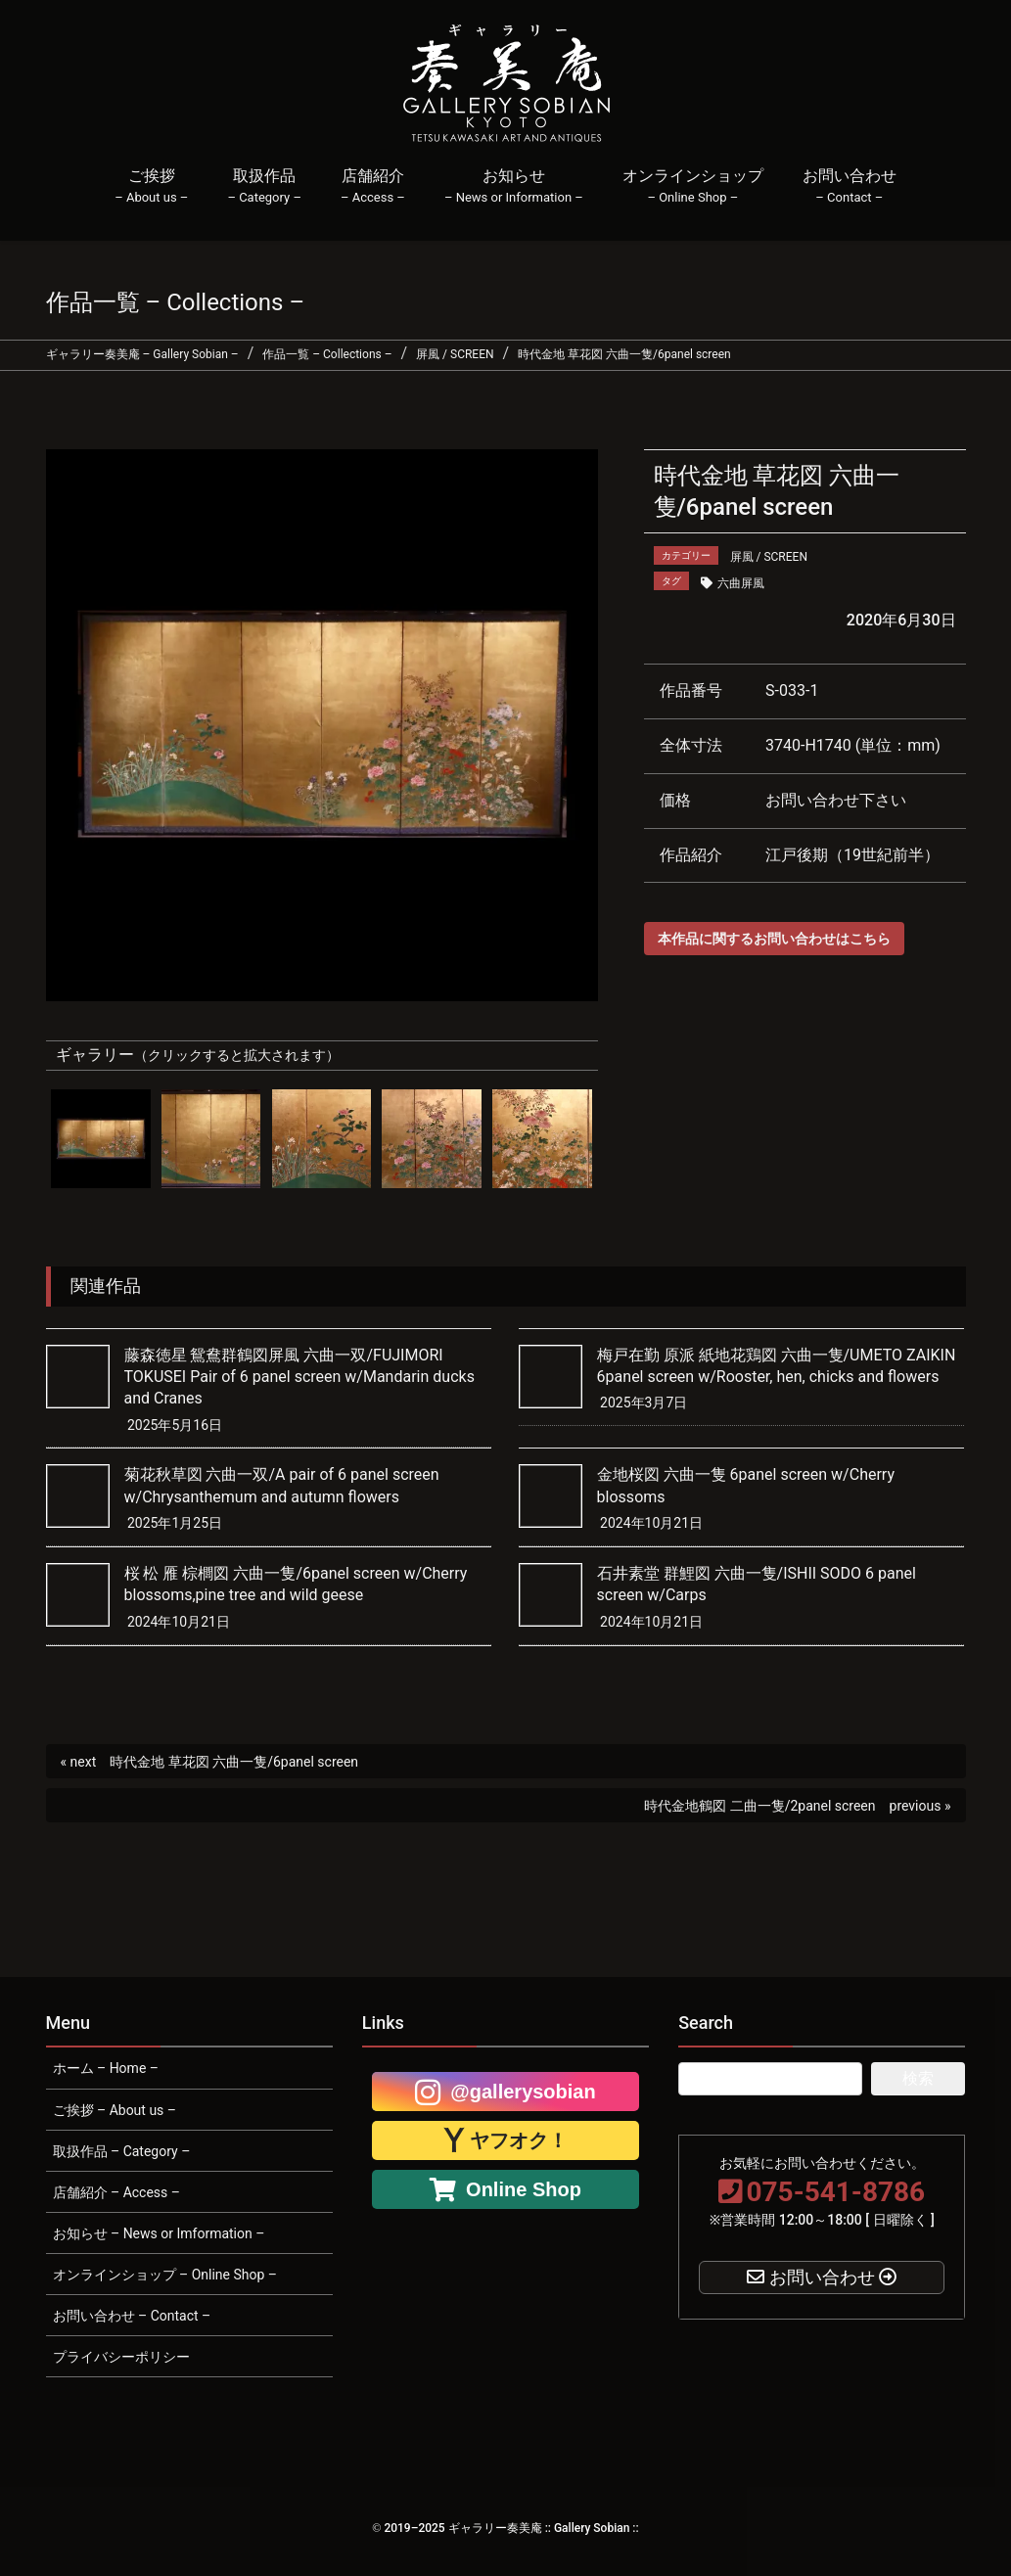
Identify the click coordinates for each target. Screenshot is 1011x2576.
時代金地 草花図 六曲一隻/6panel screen (234, 1762)
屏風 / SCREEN (768, 557)
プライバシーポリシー (121, 2357)
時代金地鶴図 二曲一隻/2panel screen (759, 1806)
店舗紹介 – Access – (116, 2192)
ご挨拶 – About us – (115, 2110)
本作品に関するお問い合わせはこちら (774, 938)
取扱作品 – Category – (122, 2151)
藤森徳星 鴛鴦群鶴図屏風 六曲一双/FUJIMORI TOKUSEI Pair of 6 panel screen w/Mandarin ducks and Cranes (299, 1377)
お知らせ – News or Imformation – (159, 2233)
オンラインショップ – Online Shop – (165, 2274)
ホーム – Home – (106, 2068)
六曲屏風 (740, 583)
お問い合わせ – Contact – (132, 2315)
